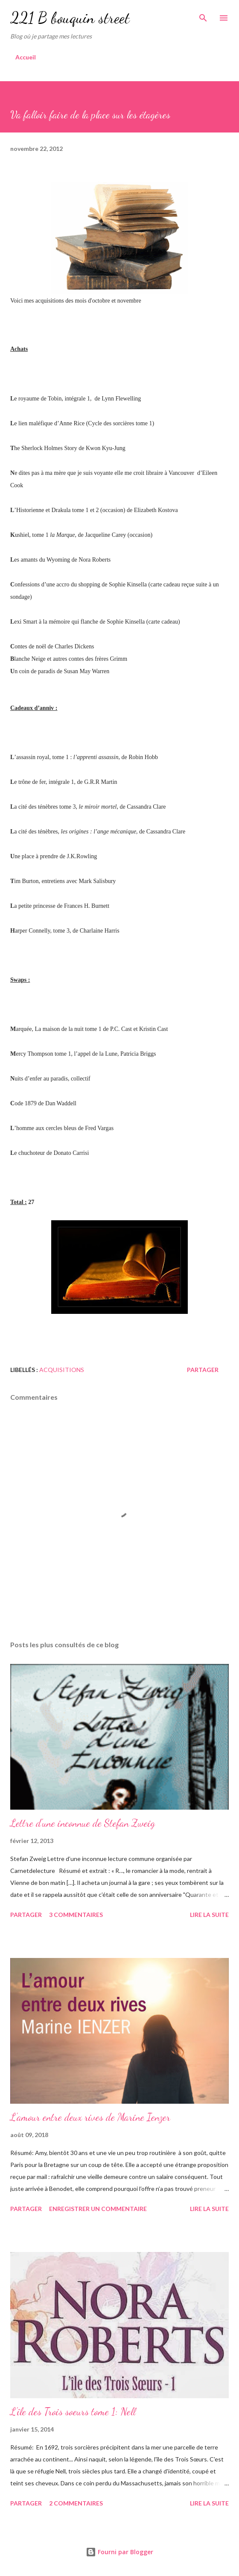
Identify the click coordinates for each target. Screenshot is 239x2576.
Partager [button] (203, 1369)
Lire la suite (209, 1914)
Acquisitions (61, 1369)
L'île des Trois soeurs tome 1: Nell (73, 2411)
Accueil (25, 57)
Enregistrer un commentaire (98, 2208)
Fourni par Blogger (119, 2552)
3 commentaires (76, 1914)
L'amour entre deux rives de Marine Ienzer (90, 2117)
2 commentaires (76, 2503)
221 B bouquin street (70, 18)
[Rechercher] (203, 15)
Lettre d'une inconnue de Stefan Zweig (82, 1823)
